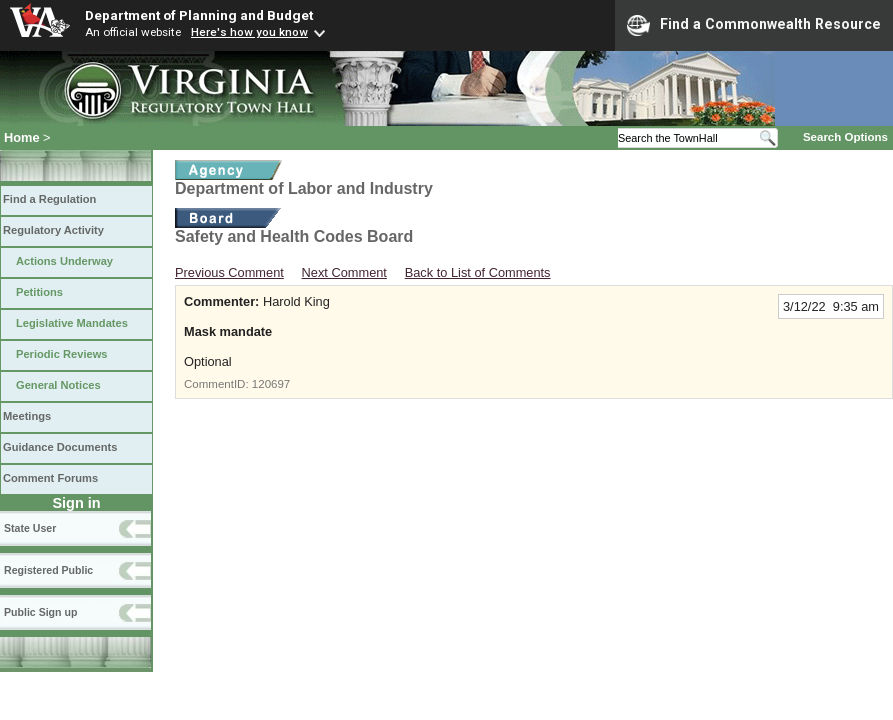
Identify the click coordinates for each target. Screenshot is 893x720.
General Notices (58, 385)
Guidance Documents (60, 447)
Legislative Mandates (72, 323)
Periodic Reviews (62, 354)
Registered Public (48, 570)
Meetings (27, 416)
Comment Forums (50, 478)
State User (30, 528)
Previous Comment (229, 272)
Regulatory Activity (53, 230)
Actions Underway (64, 261)
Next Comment (344, 272)
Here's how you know (249, 32)
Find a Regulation (49, 199)
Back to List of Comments (478, 272)
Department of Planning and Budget (199, 15)
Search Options (845, 137)
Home (22, 137)
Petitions (39, 292)
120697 (271, 384)
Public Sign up (40, 612)
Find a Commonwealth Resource (754, 25)
